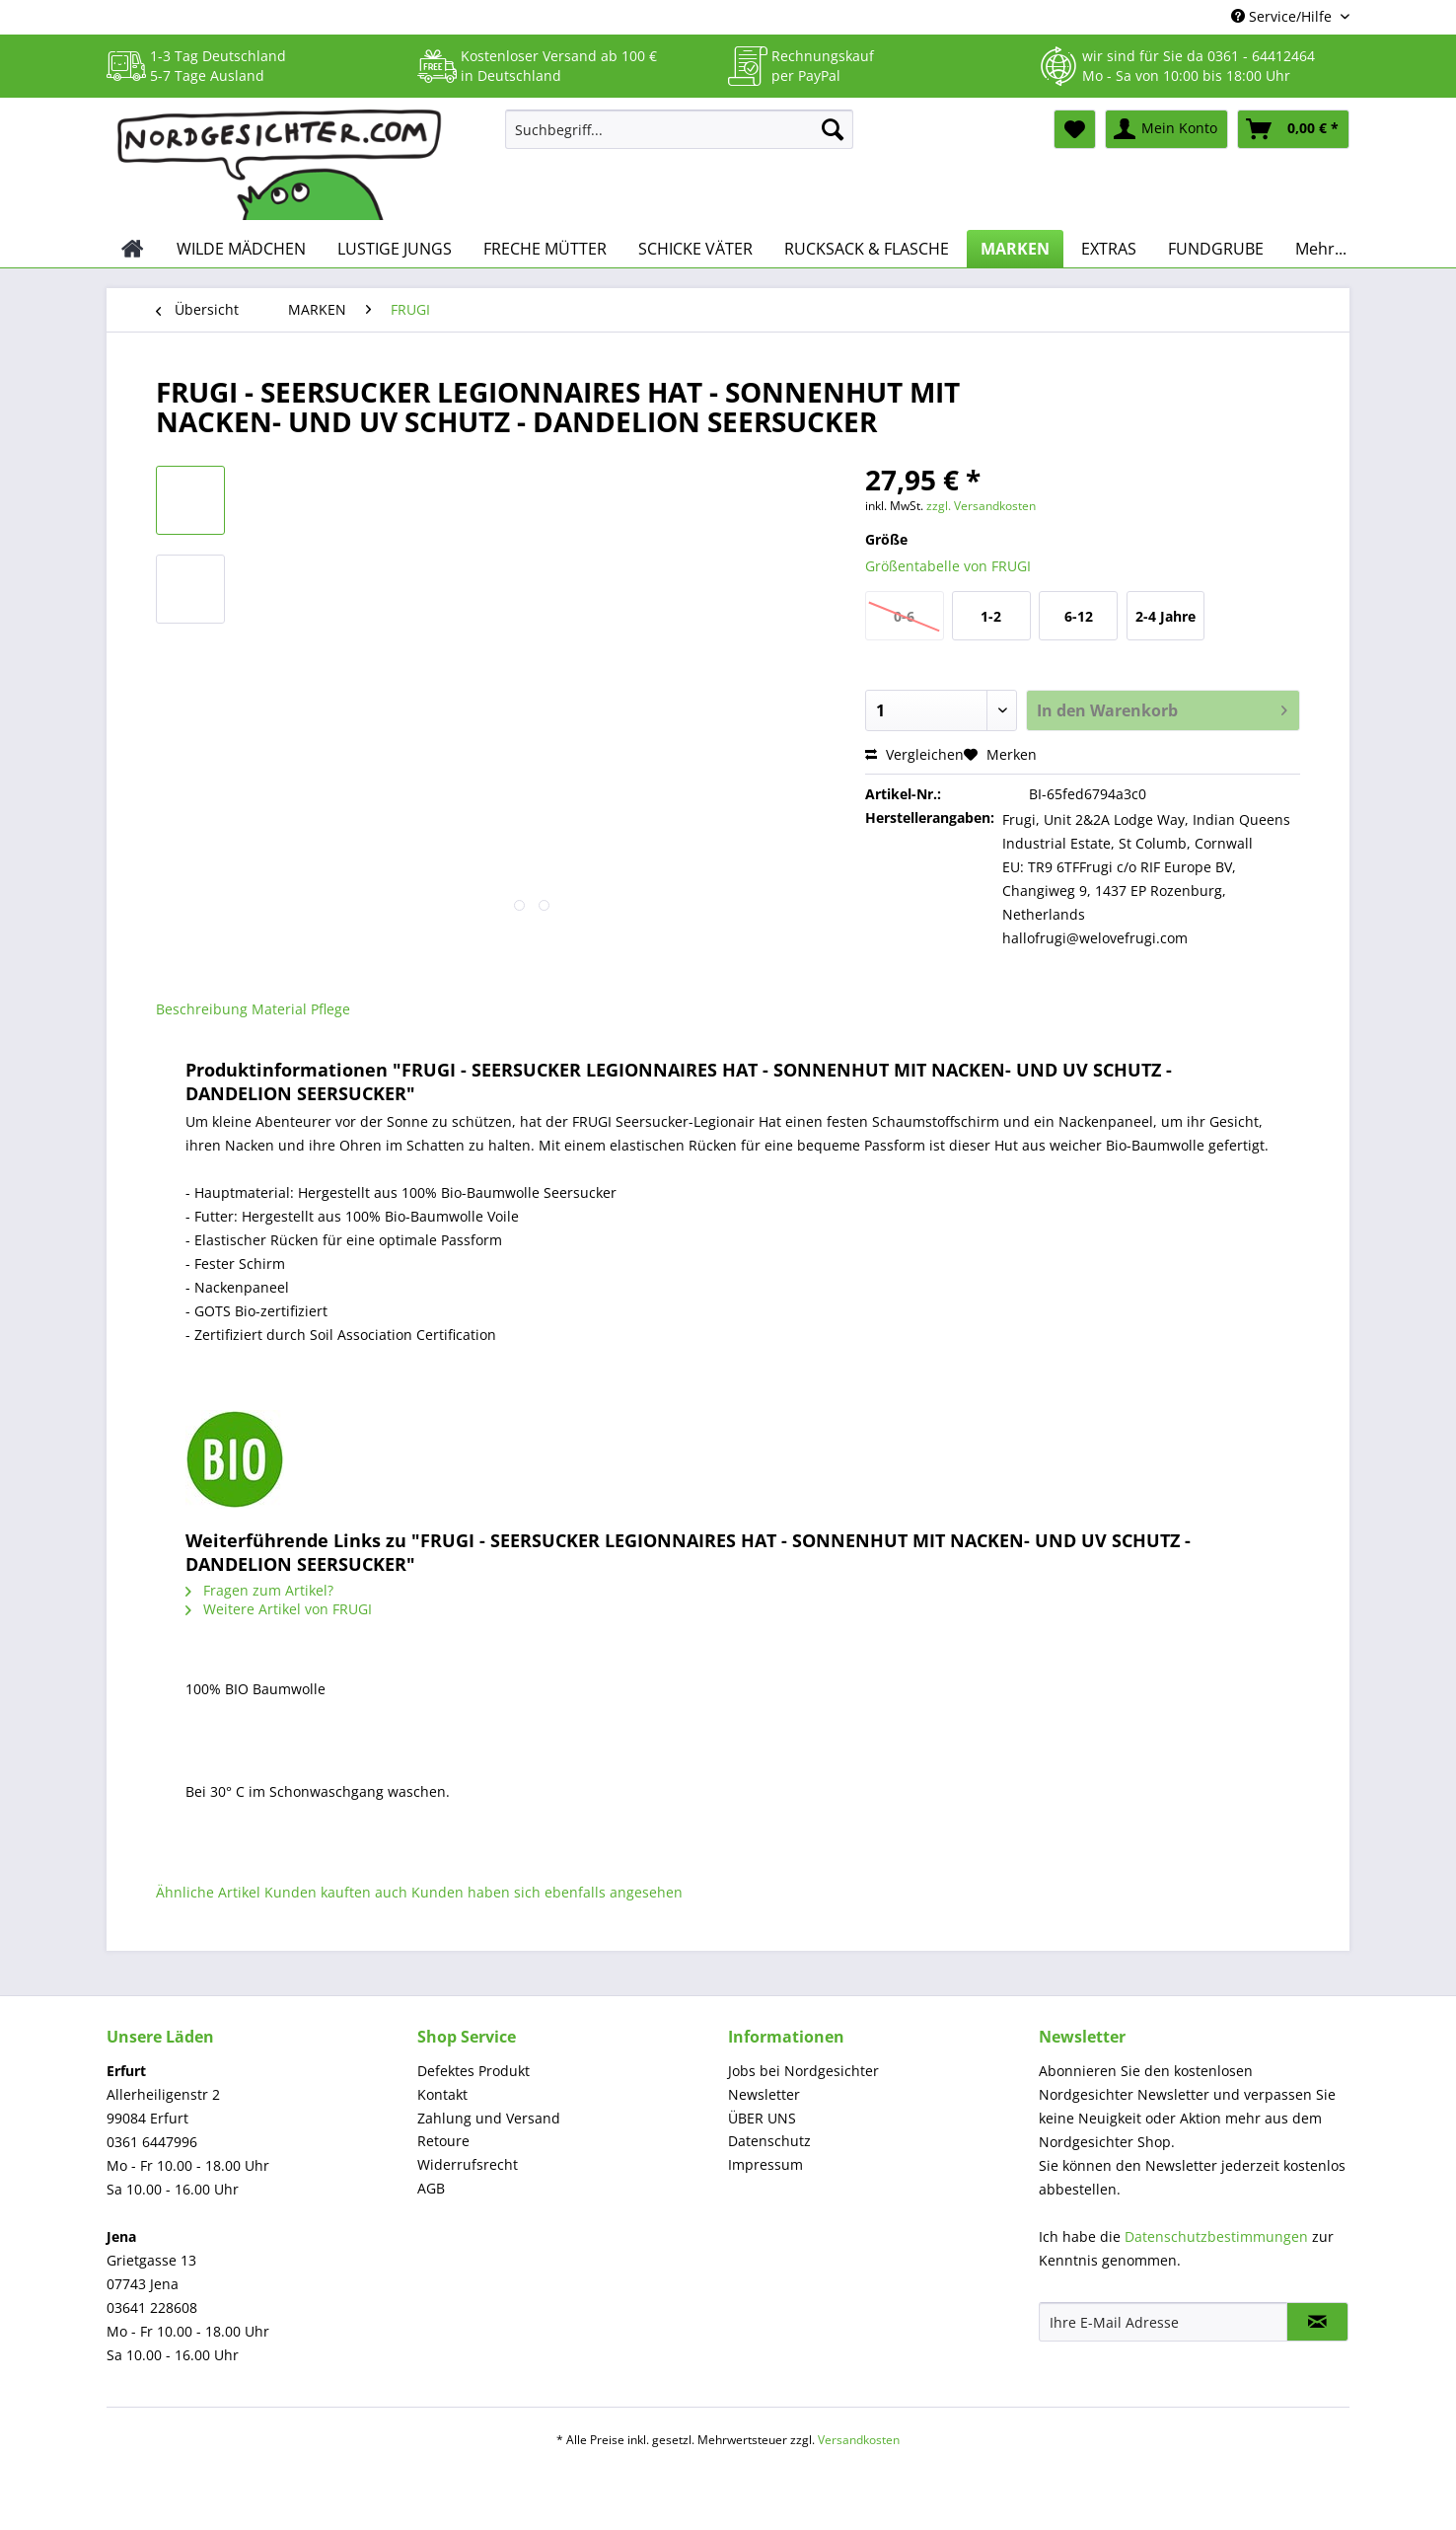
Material (279, 1009)
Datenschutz (769, 2140)
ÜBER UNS (762, 2118)
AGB (431, 2188)
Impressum (765, 2164)
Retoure (443, 2140)
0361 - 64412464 (1261, 55)
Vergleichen (914, 754)
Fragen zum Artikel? (259, 1590)
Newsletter (764, 2094)
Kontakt (442, 2094)
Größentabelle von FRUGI (948, 566)
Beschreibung (202, 1009)
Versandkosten (859, 2439)
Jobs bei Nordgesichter (803, 2070)
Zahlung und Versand (488, 2118)
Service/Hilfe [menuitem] (1283, 16)
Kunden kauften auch (335, 1892)
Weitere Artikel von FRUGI (278, 1609)
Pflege (330, 1009)
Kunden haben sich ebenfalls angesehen (547, 1892)
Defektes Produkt (473, 2070)
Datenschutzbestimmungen (1216, 2236)
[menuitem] (679, 139)
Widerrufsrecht (467, 2164)
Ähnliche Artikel (208, 1892)
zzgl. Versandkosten (981, 505)
